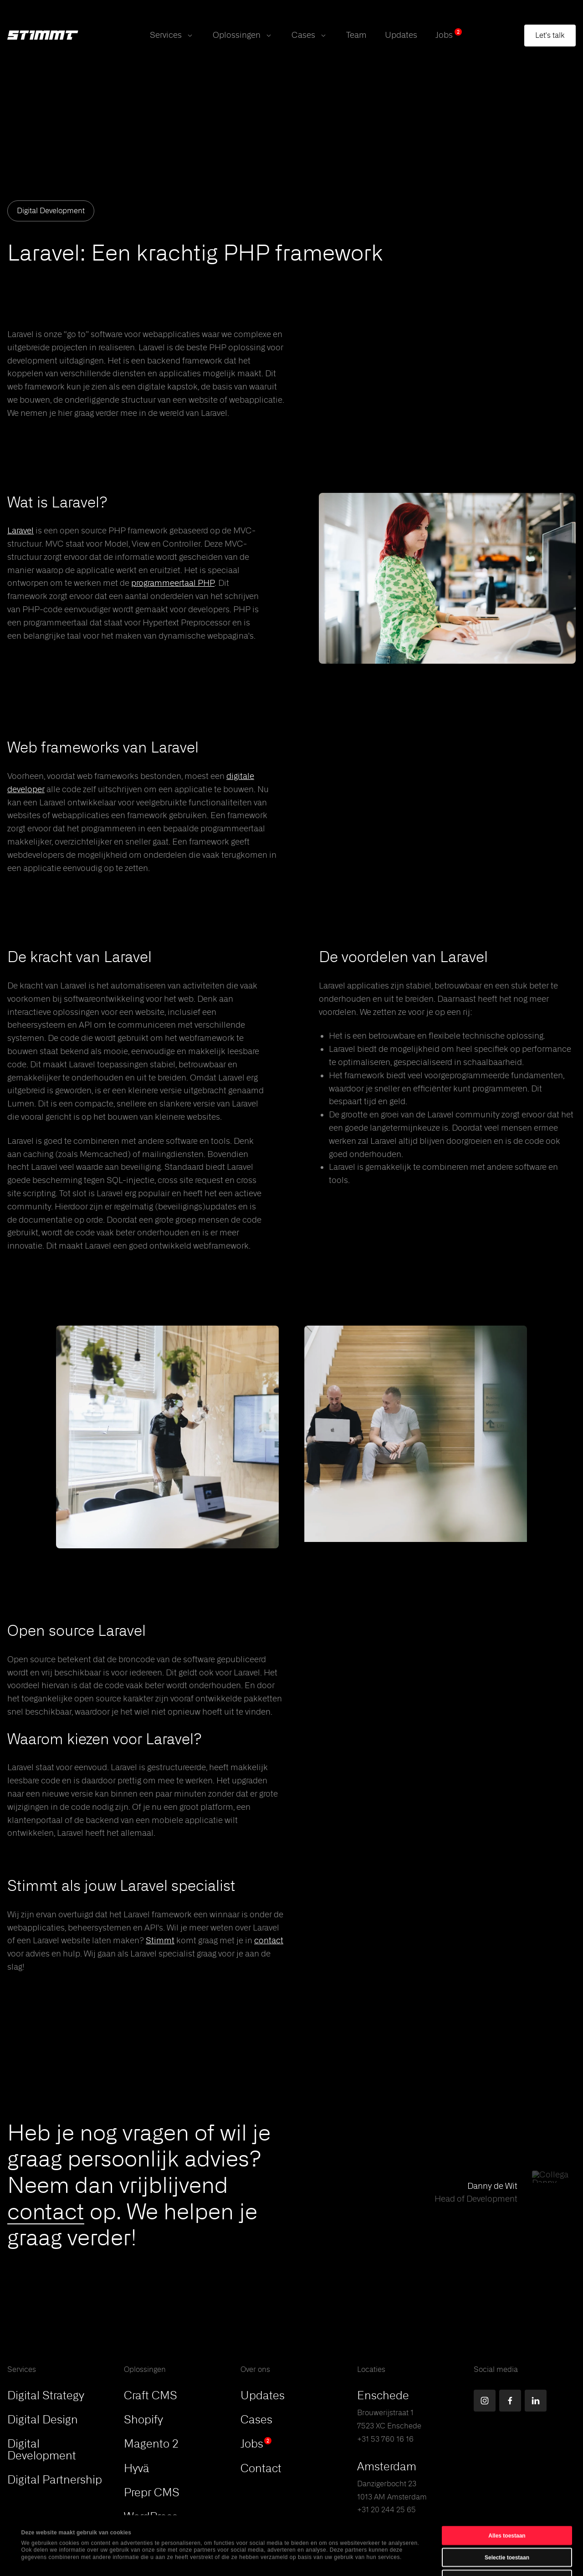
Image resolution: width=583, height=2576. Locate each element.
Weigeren (507, 2524)
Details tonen (340, 2559)
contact (45, 2211)
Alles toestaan (506, 2480)
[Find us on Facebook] (510, 2401)
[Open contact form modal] (550, 35)
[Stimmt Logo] (42, 36)
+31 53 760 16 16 (385, 2439)
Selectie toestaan (507, 2502)
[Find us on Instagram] (485, 2401)
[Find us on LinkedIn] (536, 2401)
